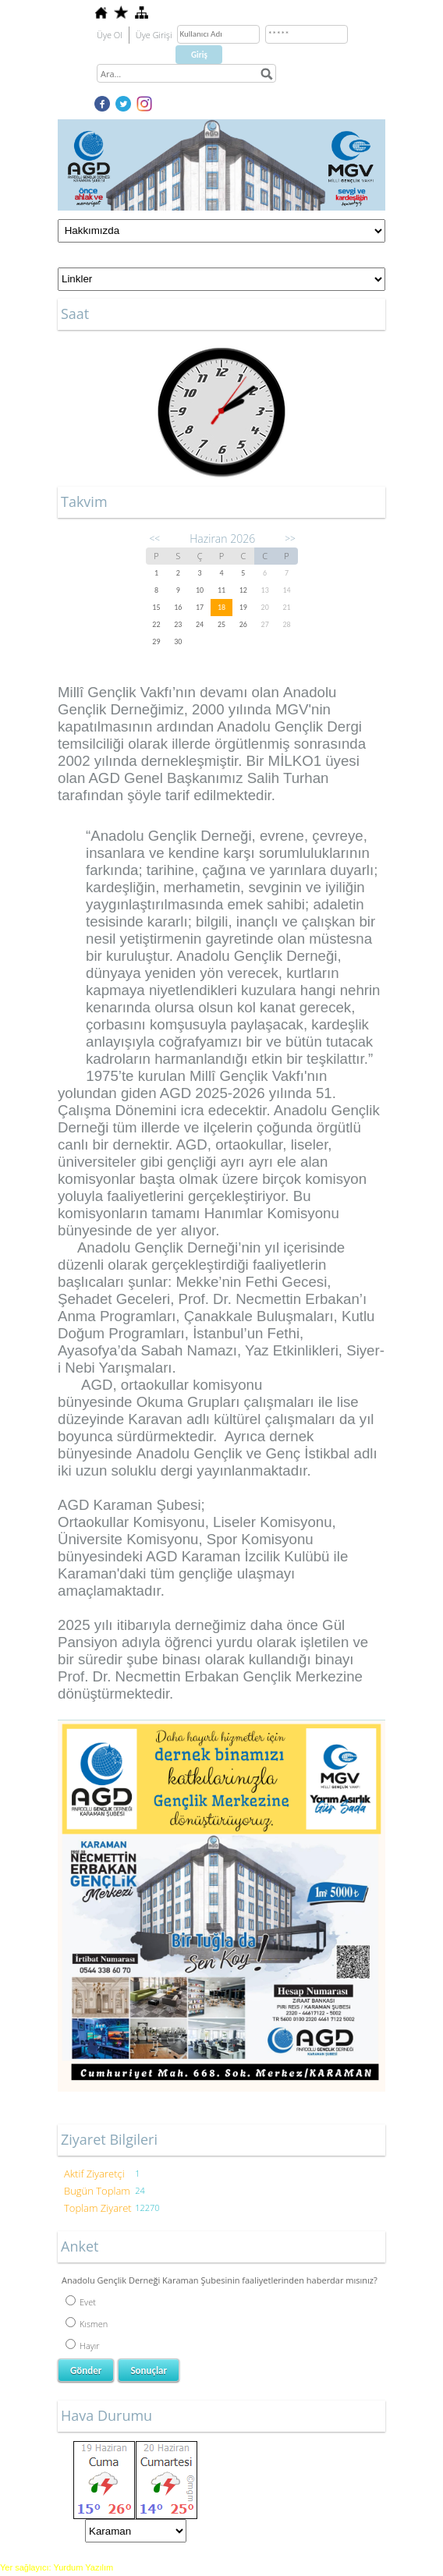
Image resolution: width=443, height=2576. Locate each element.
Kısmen (87, 2324)
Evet (81, 2302)
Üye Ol (109, 35)
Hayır (83, 2345)
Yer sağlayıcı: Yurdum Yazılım (56, 2567)
